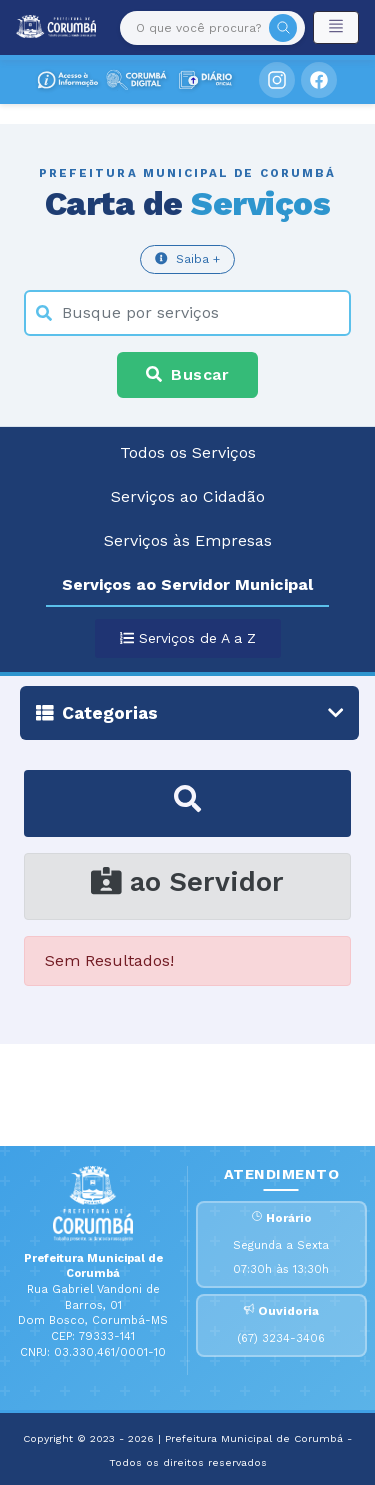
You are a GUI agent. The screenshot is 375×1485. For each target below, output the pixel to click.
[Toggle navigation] (336, 27)
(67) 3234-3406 (281, 1338)
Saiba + (187, 258)
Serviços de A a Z (188, 638)
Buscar (187, 374)
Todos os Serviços (188, 452)
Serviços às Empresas (188, 540)
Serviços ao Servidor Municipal (187, 584)
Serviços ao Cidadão (188, 496)
